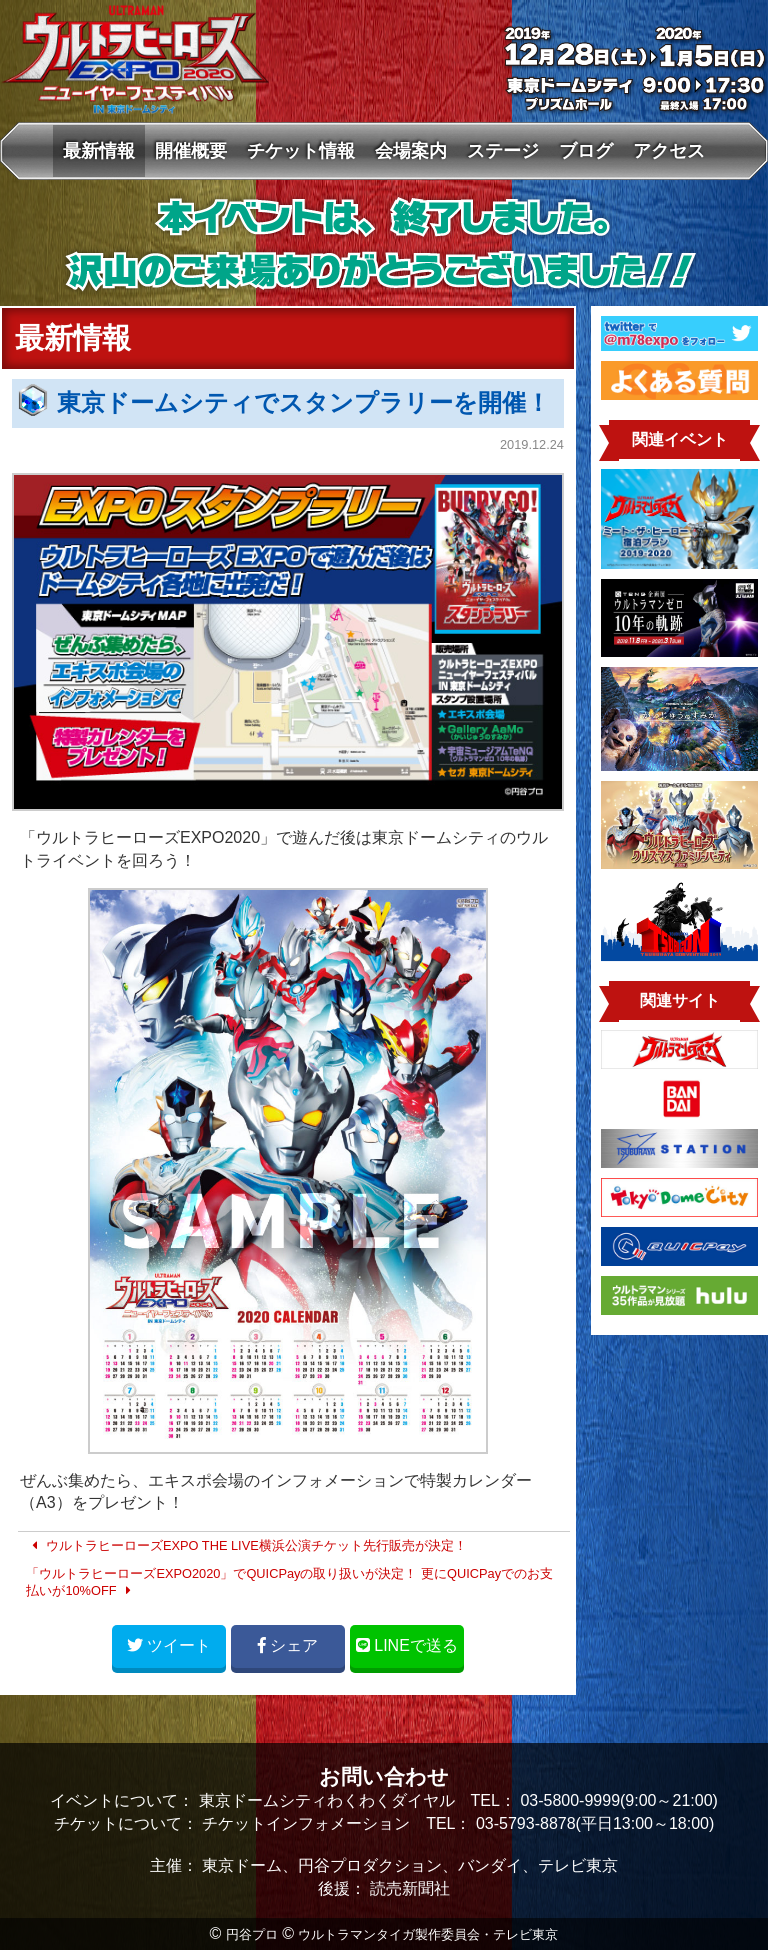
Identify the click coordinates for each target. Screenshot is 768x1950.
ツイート (169, 1645)
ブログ (586, 150)
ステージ (503, 150)
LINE (407, 1645)
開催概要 (191, 150)
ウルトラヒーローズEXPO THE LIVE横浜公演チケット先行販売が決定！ (246, 1545)
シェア (288, 1645)
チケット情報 (301, 150)
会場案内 (411, 150)
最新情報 (99, 150)
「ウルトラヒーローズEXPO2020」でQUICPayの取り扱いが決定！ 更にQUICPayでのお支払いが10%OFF (289, 1582)
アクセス (669, 150)
